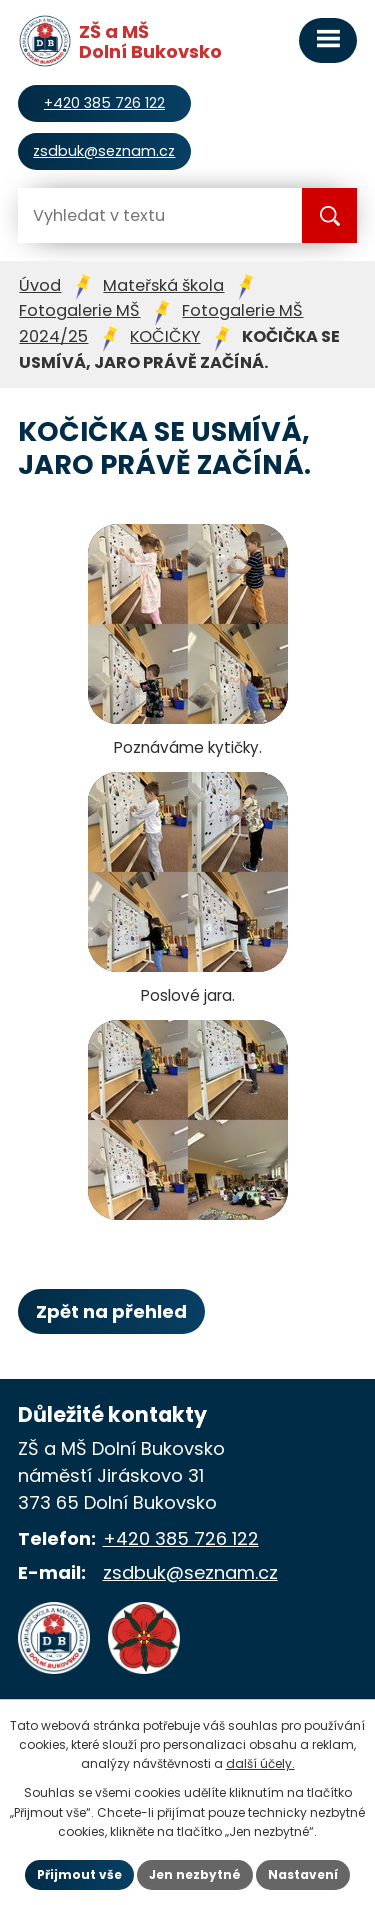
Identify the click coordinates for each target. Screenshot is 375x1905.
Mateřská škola (163, 285)
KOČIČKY (165, 336)
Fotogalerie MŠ (79, 310)
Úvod (40, 285)
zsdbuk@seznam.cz (190, 1572)
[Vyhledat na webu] (98, 215)
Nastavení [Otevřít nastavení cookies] (303, 1874)
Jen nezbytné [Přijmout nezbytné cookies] (195, 1874)
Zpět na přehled (111, 1311)
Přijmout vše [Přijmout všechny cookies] (79, 1874)
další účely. (260, 1763)
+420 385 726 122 (181, 1538)
